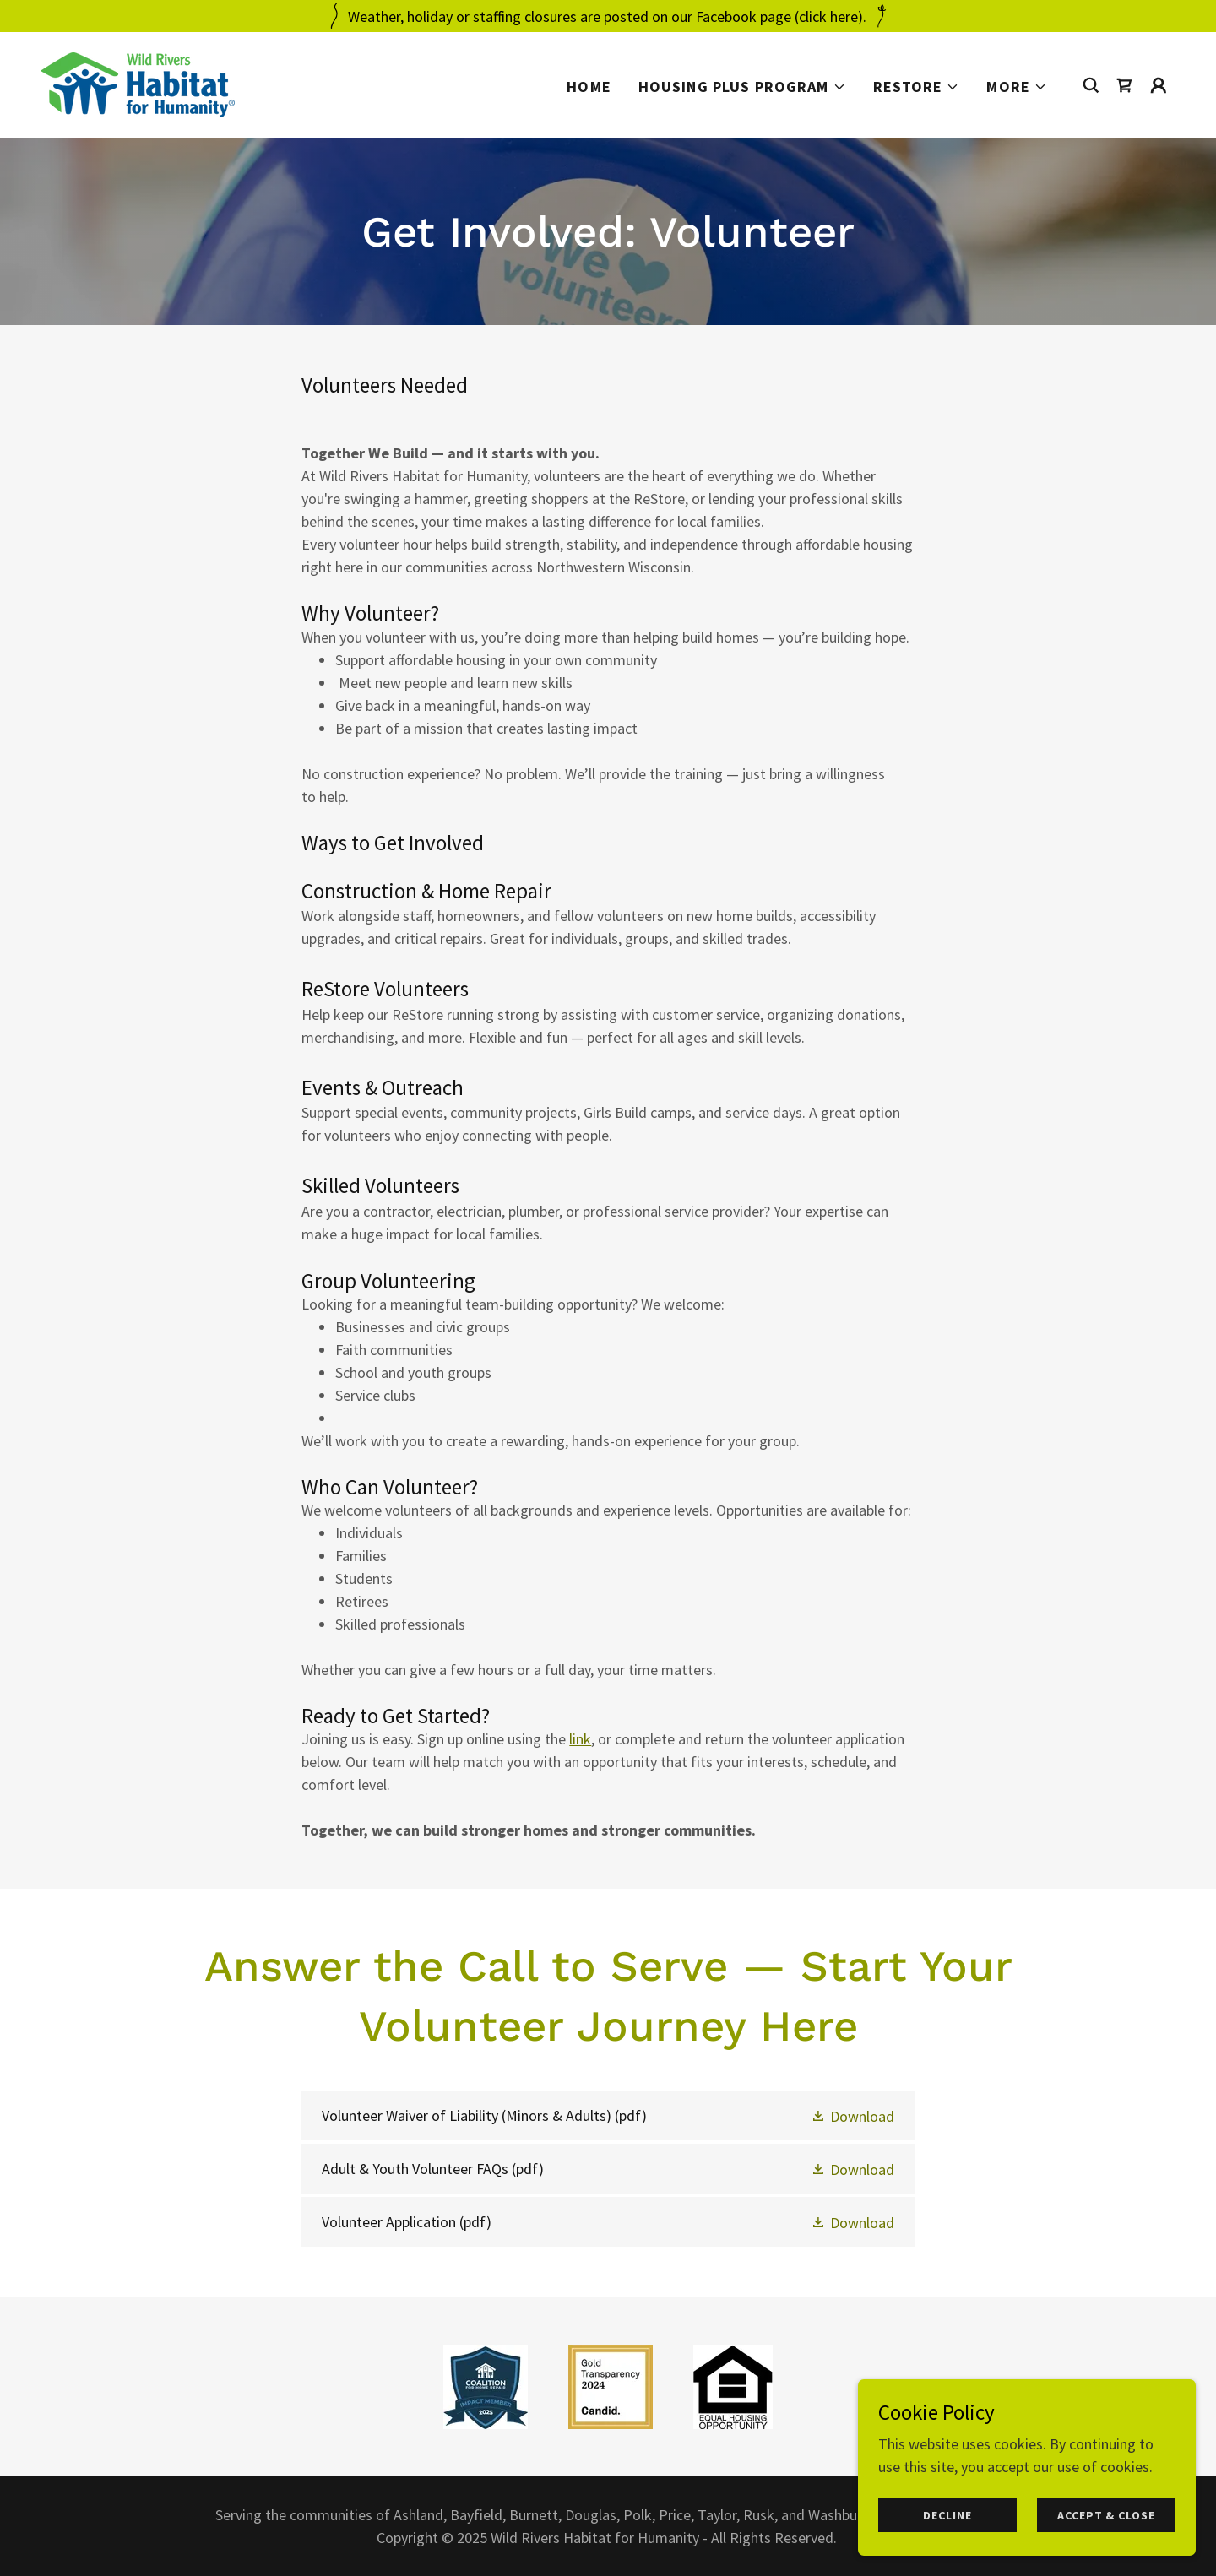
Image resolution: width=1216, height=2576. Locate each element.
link (580, 1739)
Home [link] (589, 86)
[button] (742, 87)
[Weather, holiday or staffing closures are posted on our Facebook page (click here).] (608, 16)
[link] (138, 83)
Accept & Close (1105, 2515)
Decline (947, 2515)
